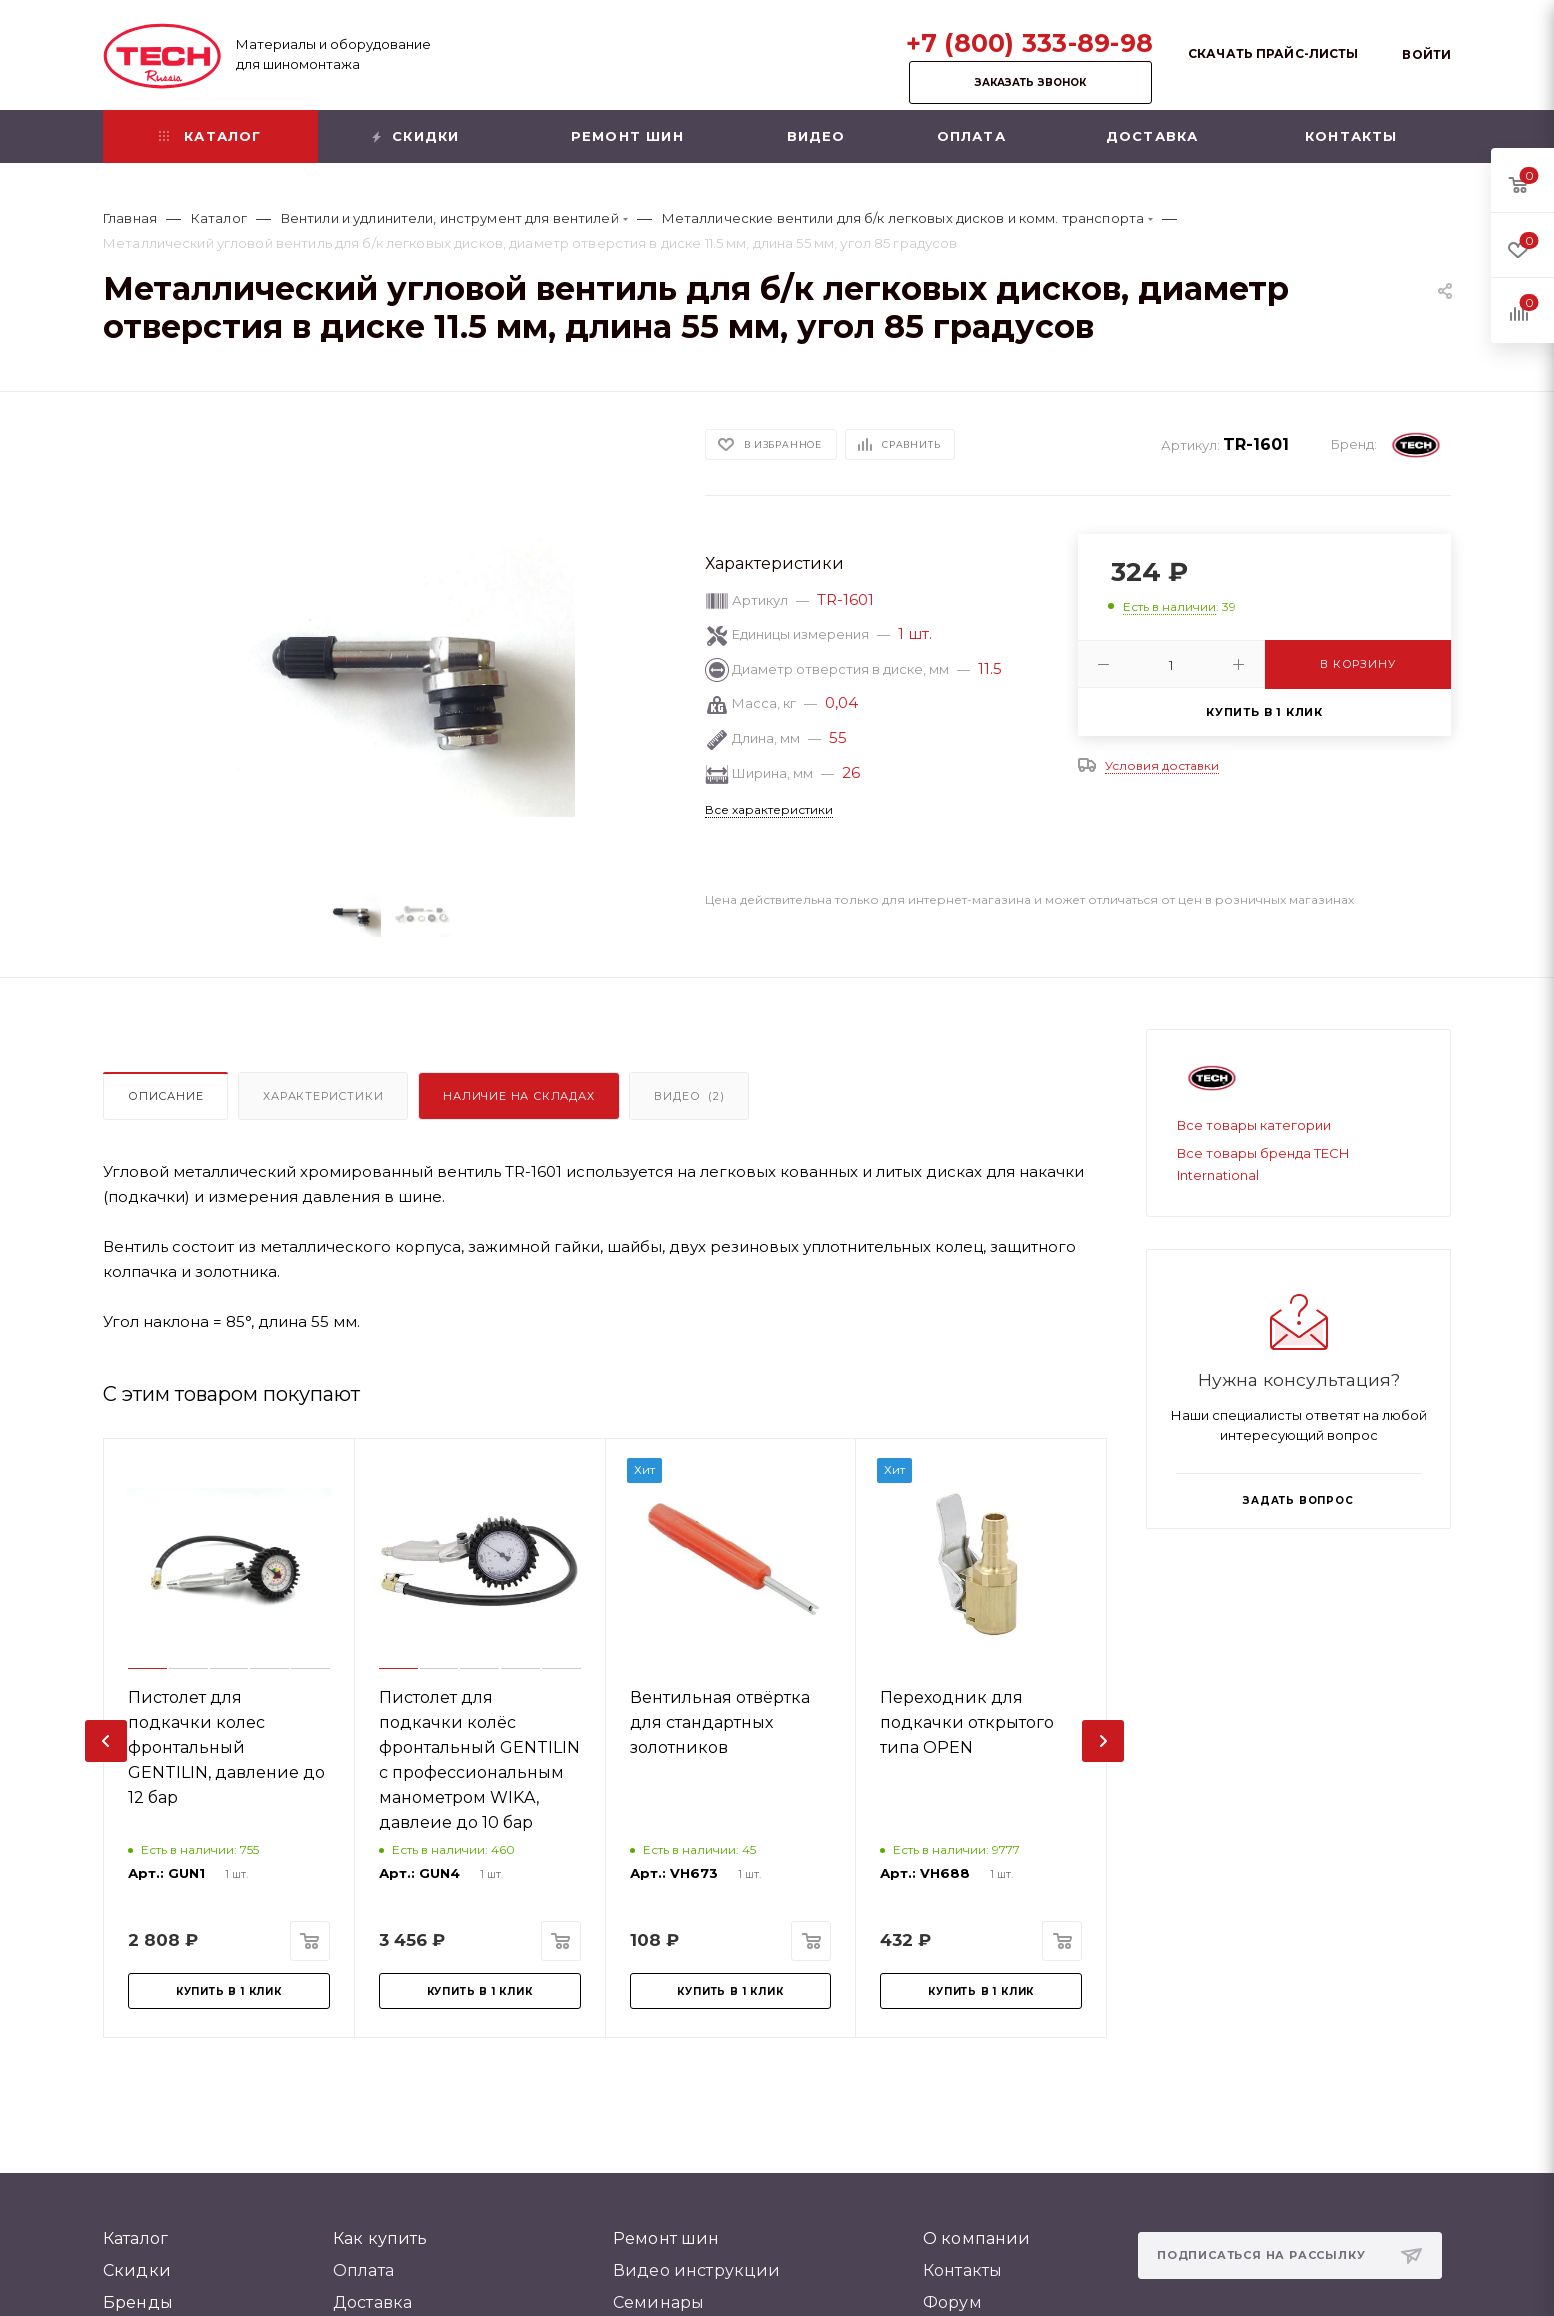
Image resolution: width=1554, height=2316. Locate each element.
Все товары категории (1254, 1125)
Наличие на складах (518, 1096)
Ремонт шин (666, 2238)
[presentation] (106, 1741)
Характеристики (323, 1096)
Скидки (137, 2270)
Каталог (135, 2238)
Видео (689, 1096)
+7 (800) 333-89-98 (1030, 43)
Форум (952, 2302)
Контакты (962, 2270)
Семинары (658, 2302)
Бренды (138, 2302)
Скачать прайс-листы (1273, 53)
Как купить (380, 2238)
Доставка (372, 2302)
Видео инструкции (697, 2270)
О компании (977, 2238)
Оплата (363, 2270)
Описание (165, 1096)
